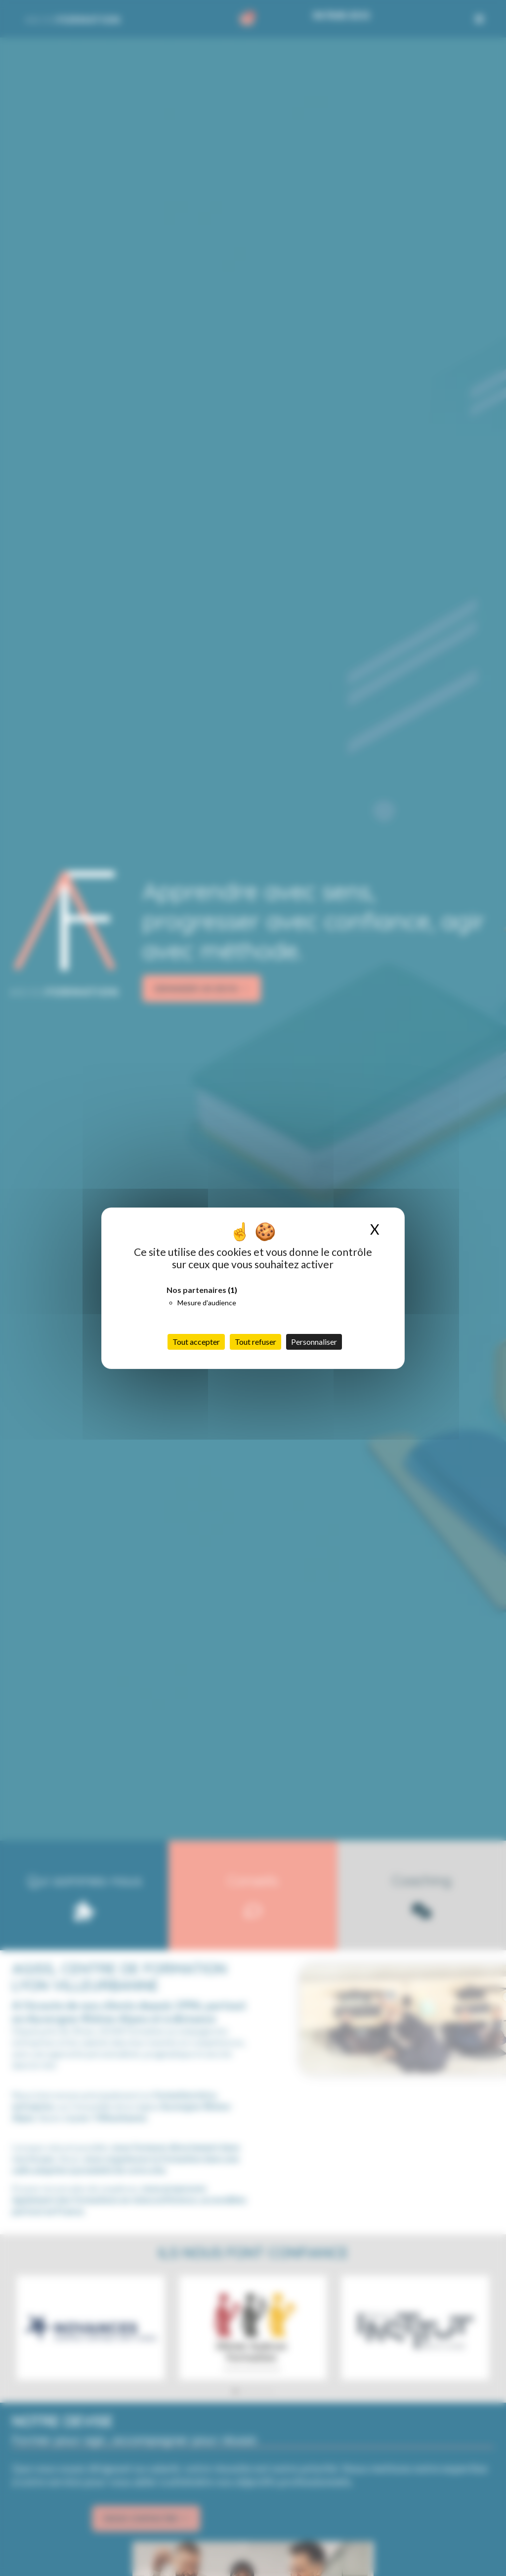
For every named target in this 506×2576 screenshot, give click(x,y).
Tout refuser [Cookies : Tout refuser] (255, 1341)
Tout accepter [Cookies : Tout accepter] (196, 1341)
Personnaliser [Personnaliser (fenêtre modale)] (314, 1341)
